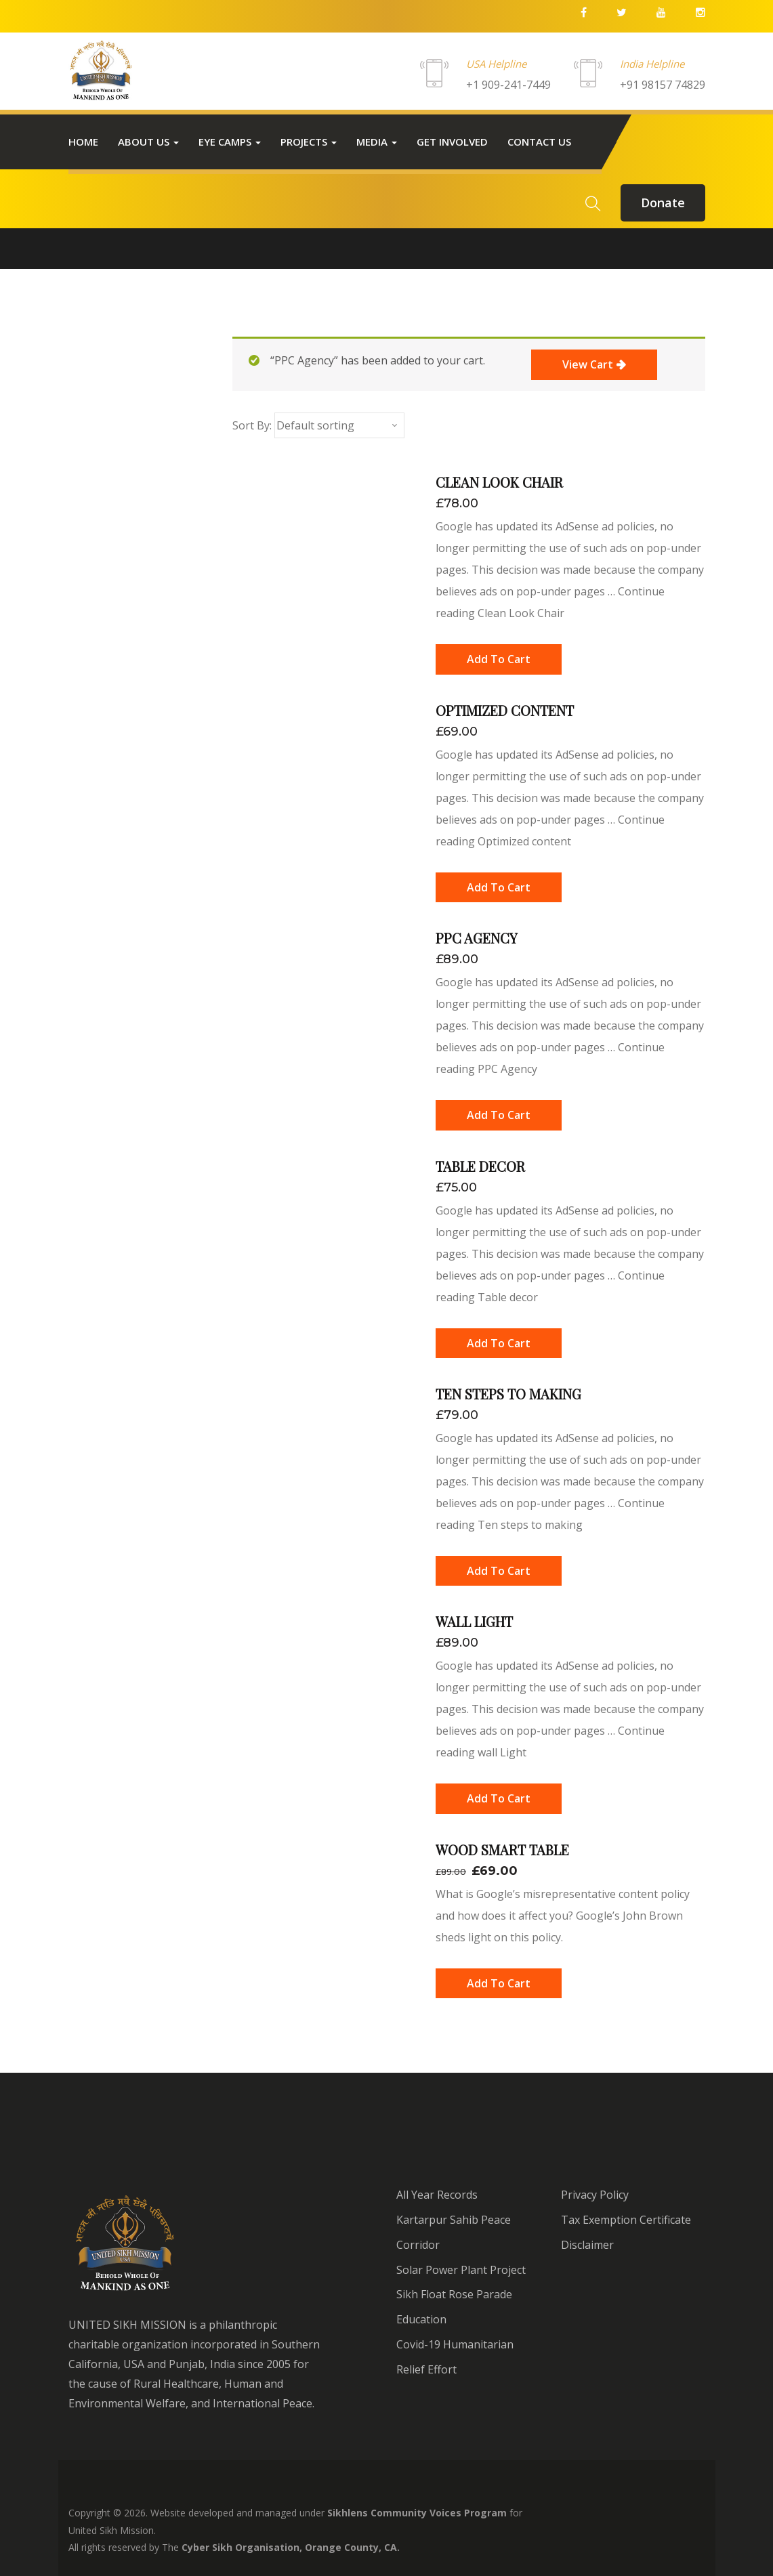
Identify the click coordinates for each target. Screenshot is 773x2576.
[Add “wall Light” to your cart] (499, 1798)
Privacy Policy (595, 2194)
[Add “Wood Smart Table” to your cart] (499, 1983)
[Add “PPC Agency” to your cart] (499, 1115)
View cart (587, 364)
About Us (148, 141)
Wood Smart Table (502, 1849)
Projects (308, 141)
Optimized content (505, 710)
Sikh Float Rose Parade (454, 2294)
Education (421, 2319)
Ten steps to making (508, 1394)
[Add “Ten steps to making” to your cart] (499, 1571)
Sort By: (252, 425)
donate (663, 202)
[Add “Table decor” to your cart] (499, 1343)
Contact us (539, 141)
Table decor (480, 1166)
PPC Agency (477, 938)
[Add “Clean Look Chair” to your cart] (499, 659)
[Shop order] (339, 425)
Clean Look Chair (499, 482)
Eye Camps (230, 141)
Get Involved (452, 141)
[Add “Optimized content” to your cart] (499, 887)
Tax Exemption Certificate (626, 2219)
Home (83, 141)
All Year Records (437, 2194)
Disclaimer (587, 2244)
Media (376, 141)
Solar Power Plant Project (461, 2269)
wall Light (474, 1621)
